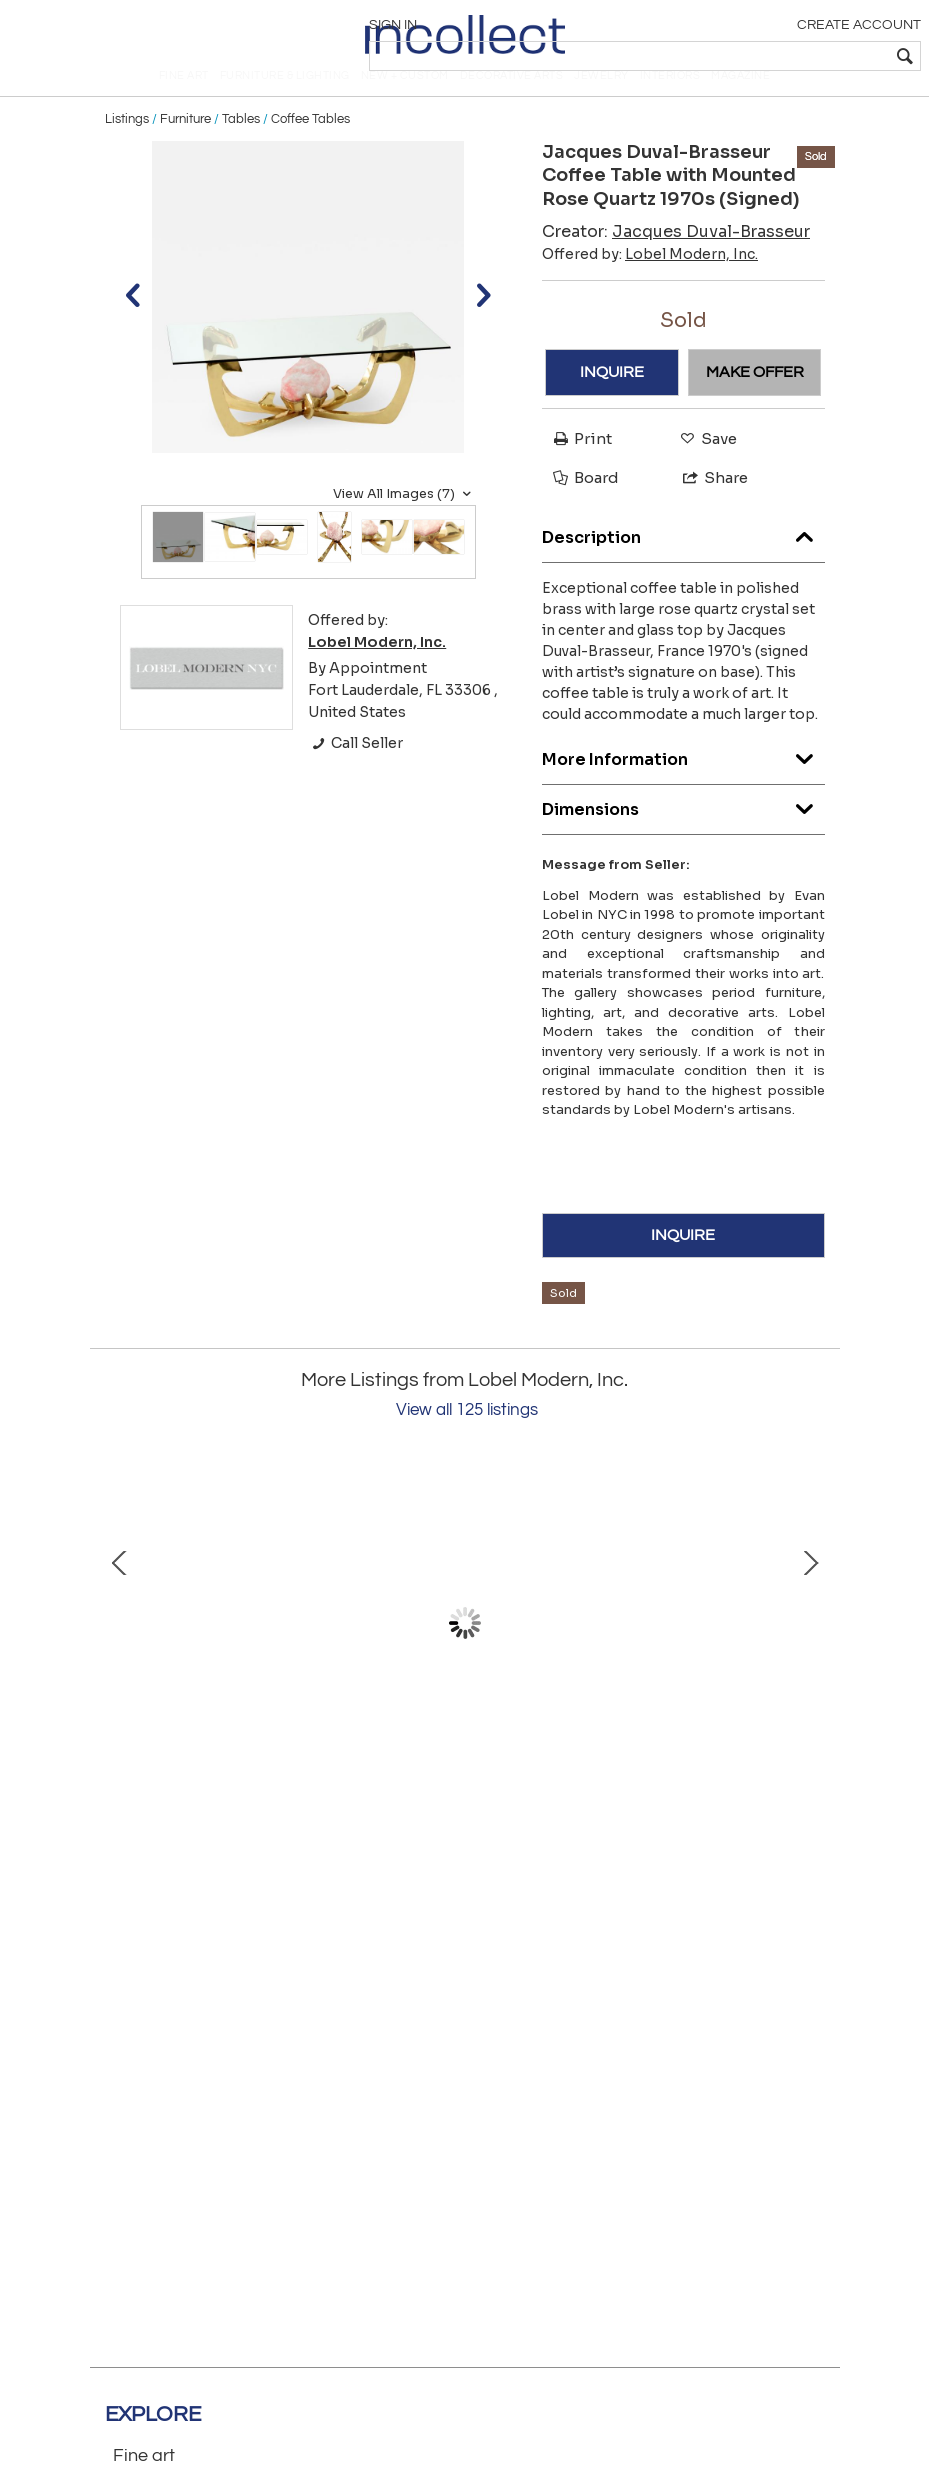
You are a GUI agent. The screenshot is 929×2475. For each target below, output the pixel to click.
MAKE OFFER (755, 405)
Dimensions (683, 837)
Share (706, 511)
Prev (120, 1656)
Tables (241, 152)
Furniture (185, 152)
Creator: (676, 264)
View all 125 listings (467, 1443)
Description (683, 565)
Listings (127, 152)
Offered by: (650, 287)
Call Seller (355, 777)
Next (810, 1656)
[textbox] (774, 56)
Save (703, 471)
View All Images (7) (404, 527)
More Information (683, 787)
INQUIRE (612, 405)
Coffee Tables (310, 152)
